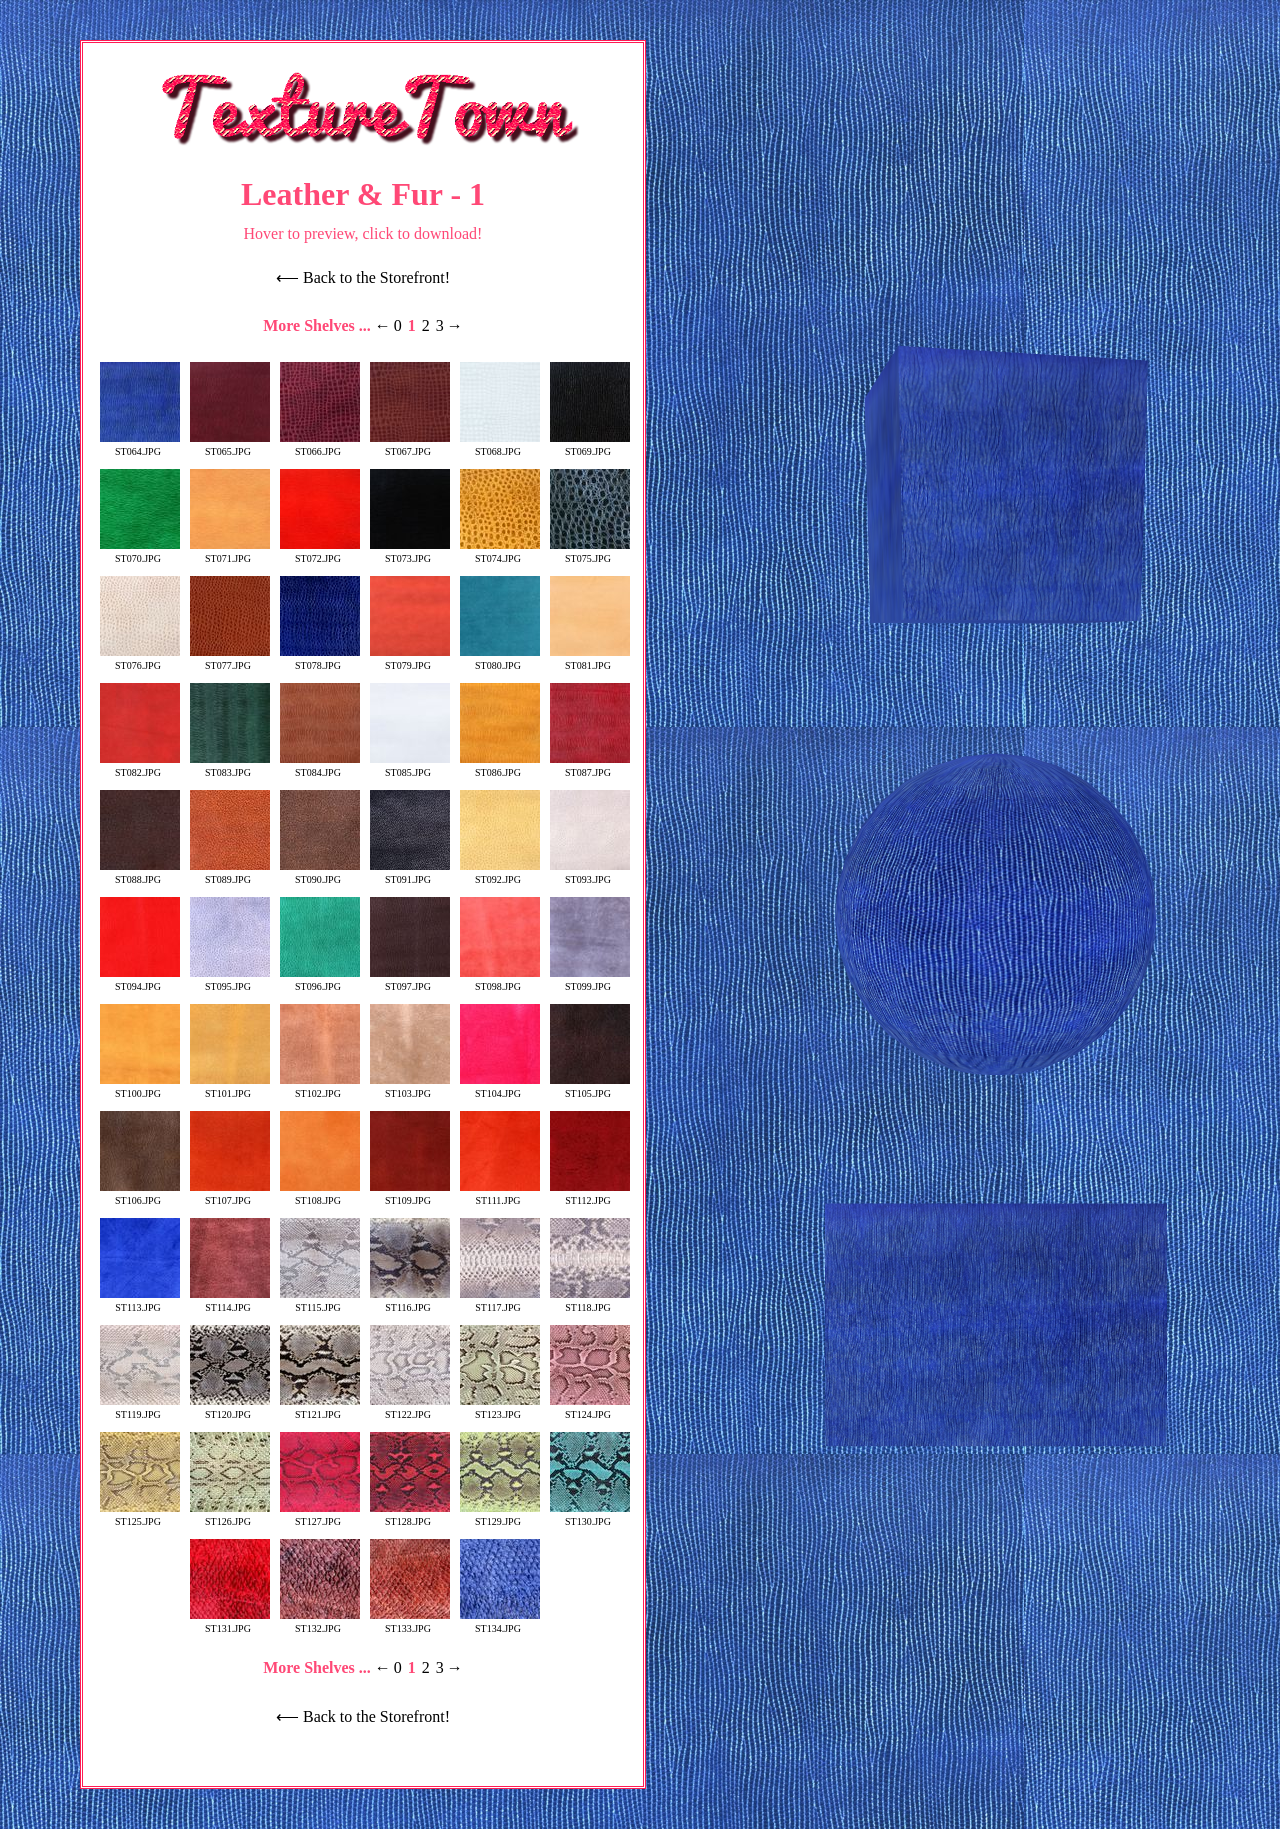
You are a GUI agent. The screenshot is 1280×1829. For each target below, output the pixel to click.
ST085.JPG (410, 767)
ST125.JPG (140, 1516)
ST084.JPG (320, 767)
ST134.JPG (500, 1623)
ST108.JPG (320, 1195)
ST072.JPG (320, 553)
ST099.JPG (590, 981)
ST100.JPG (140, 1088)
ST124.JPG (590, 1409)
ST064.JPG (140, 446)
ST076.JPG (140, 660)
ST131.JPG (230, 1623)
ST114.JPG (230, 1302)
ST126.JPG (230, 1516)
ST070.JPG (140, 553)
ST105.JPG (590, 1088)
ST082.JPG (140, 767)
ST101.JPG (230, 1088)
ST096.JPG (320, 981)
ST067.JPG (410, 446)
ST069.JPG (590, 446)
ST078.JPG (320, 660)
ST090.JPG (320, 874)
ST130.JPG (590, 1516)
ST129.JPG (500, 1516)
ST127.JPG (320, 1516)
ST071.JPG (230, 553)
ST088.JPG (140, 874)
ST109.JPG (410, 1195)
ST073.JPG (410, 553)
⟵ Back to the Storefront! (363, 277)
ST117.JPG (500, 1302)
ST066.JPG (320, 446)
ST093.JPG (590, 874)
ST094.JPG (140, 981)
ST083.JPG (230, 767)
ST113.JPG (140, 1302)
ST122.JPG (410, 1409)
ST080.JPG (500, 660)
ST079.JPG (410, 660)
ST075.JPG (590, 553)
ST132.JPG (320, 1623)
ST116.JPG (410, 1302)
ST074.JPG (500, 553)
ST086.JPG (500, 767)
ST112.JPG (590, 1195)
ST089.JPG (230, 874)
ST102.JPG (320, 1088)
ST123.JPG (500, 1409)
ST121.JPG (320, 1409)
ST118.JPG (590, 1302)
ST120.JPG (230, 1409)
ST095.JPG (230, 981)
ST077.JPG (230, 660)
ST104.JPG (500, 1088)
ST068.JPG (500, 446)
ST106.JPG (140, 1195)
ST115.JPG (320, 1302)
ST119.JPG (140, 1409)
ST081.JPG (590, 660)
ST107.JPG (230, 1195)
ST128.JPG (410, 1516)
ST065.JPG (230, 446)
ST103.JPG (410, 1088)
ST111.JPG (500, 1195)
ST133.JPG (410, 1623)
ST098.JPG (500, 981)
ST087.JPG (590, 767)
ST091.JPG (410, 874)
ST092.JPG (500, 874)
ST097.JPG (410, 981)
